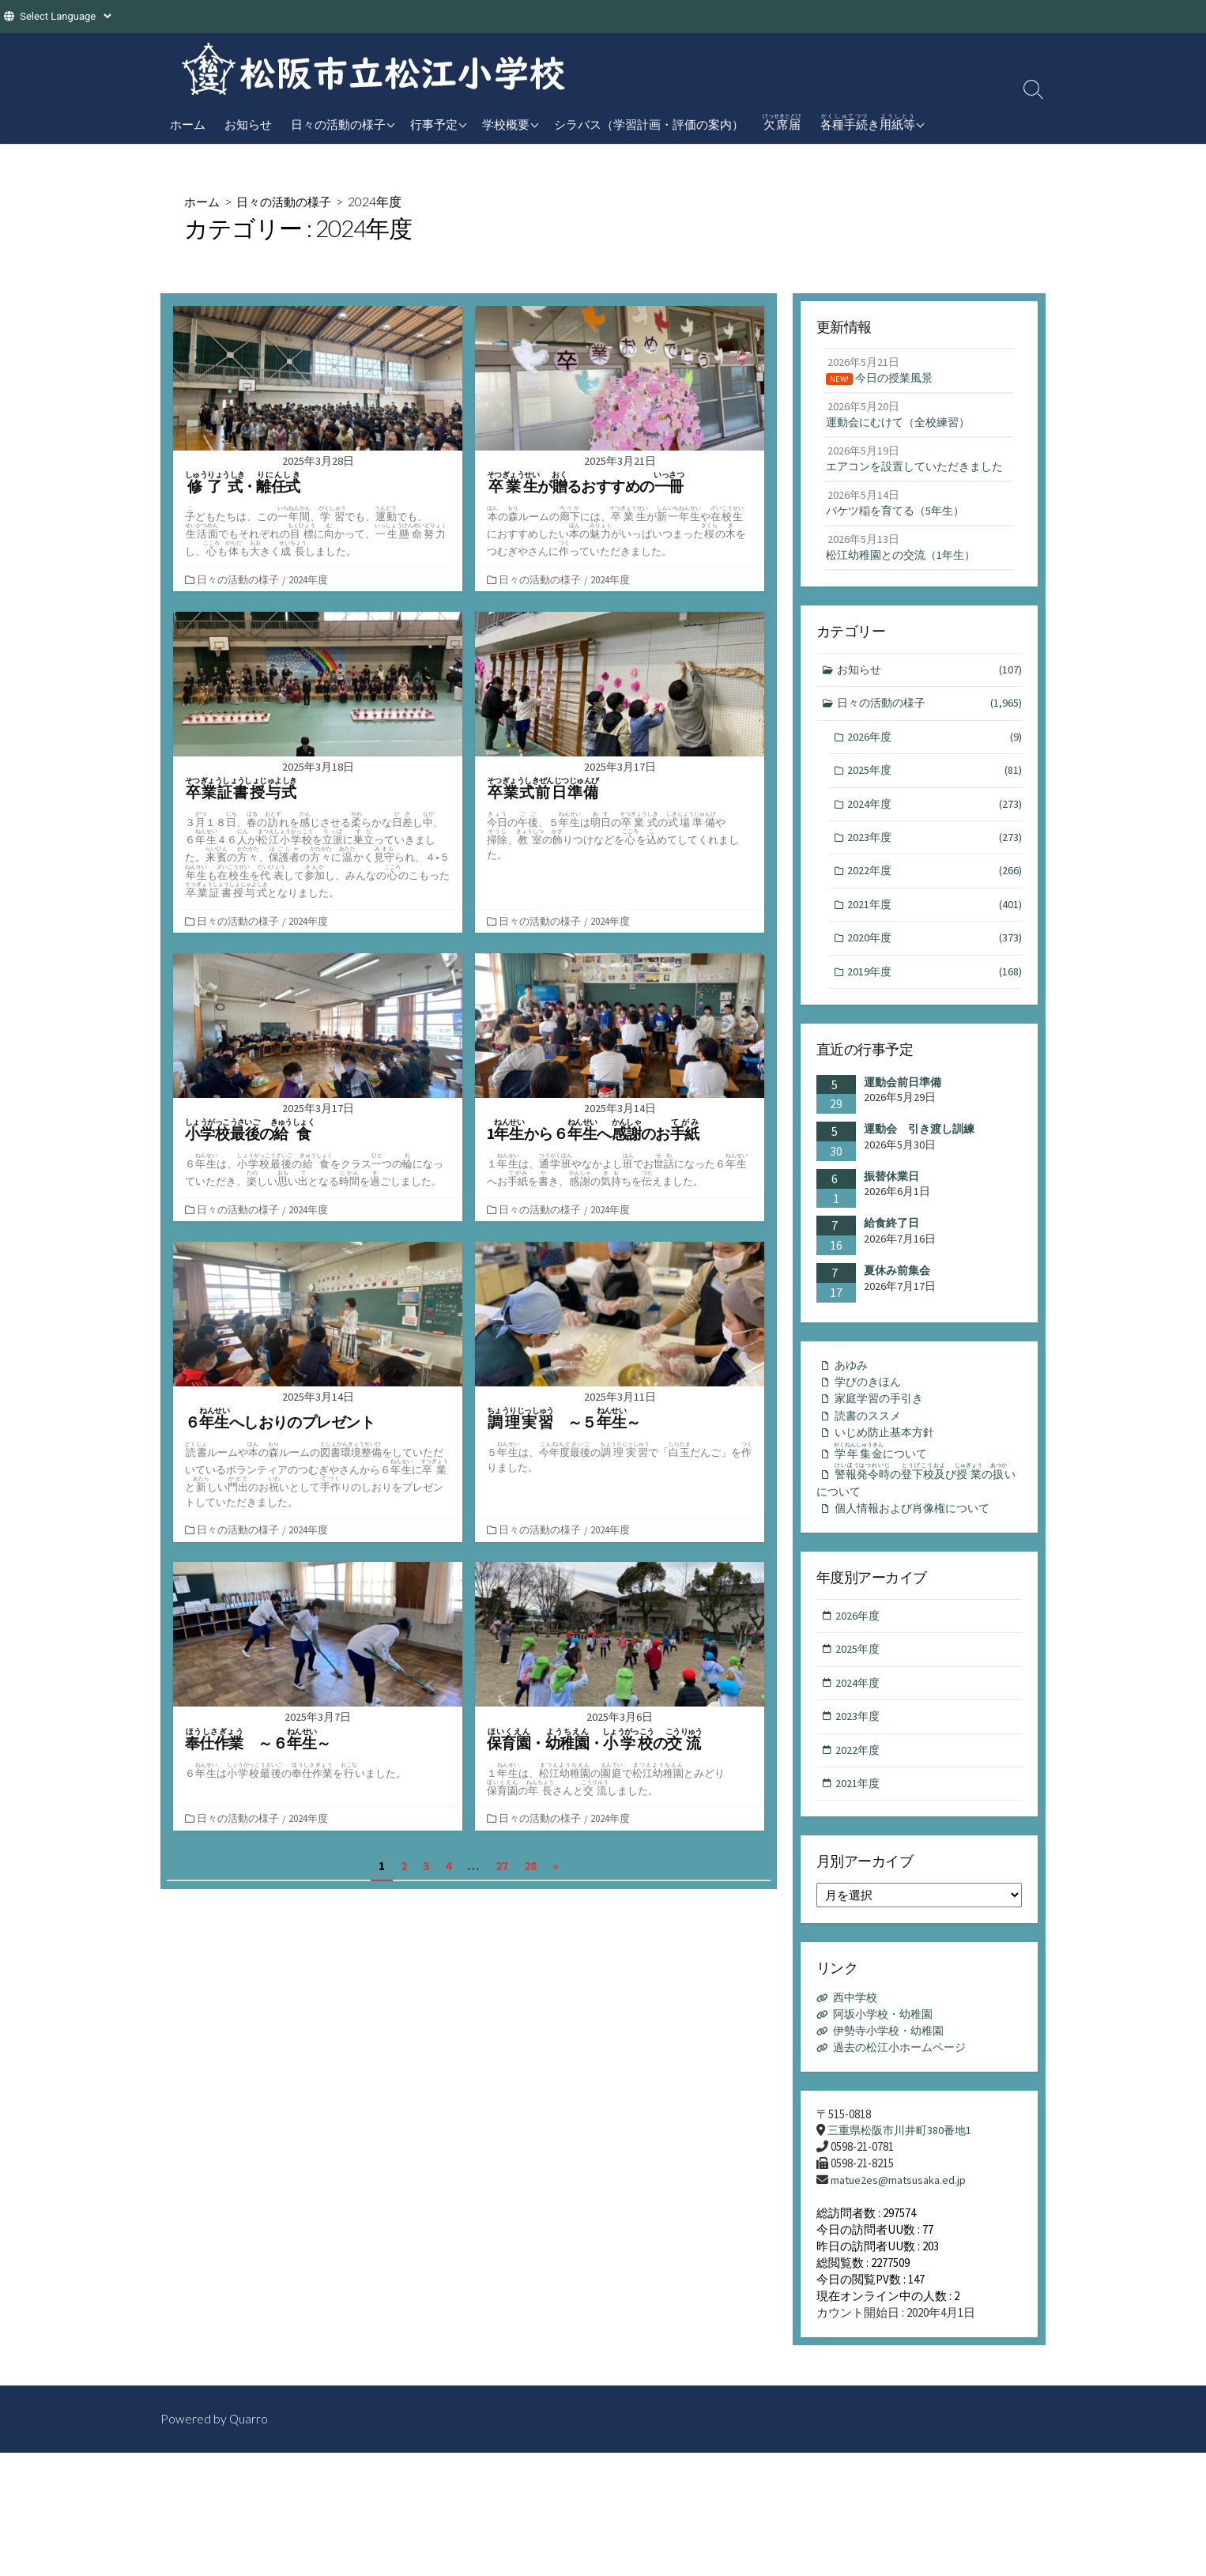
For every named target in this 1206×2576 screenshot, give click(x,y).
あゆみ (852, 1400)
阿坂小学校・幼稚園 (887, 2064)
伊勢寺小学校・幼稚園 (893, 2080)
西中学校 (857, 2047)
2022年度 (935, 903)
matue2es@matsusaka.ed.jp (900, 2231)
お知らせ (248, 124)
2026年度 (935, 765)
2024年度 (310, 579)
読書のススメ (870, 1453)
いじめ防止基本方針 (888, 1471)
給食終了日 (891, 1257)
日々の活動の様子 (338, 124)
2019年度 (935, 1006)
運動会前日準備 (902, 1117)
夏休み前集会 (897, 1305)
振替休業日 (891, 1211)
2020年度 (935, 972)
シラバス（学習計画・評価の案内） (649, 124)
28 (530, 1865)
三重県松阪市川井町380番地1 (903, 2181)
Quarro (249, 2461)
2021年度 (935, 937)
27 (502, 1865)
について (885, 1490)
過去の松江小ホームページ (905, 2097)
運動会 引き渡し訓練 (919, 1163)
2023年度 (935, 868)
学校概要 (506, 124)
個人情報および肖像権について (918, 1552)
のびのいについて (918, 1522)
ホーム (187, 124)
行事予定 (434, 124)
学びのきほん (870, 1417)
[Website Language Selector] (65, 16)
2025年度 (935, 799)
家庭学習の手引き (882, 1435)
